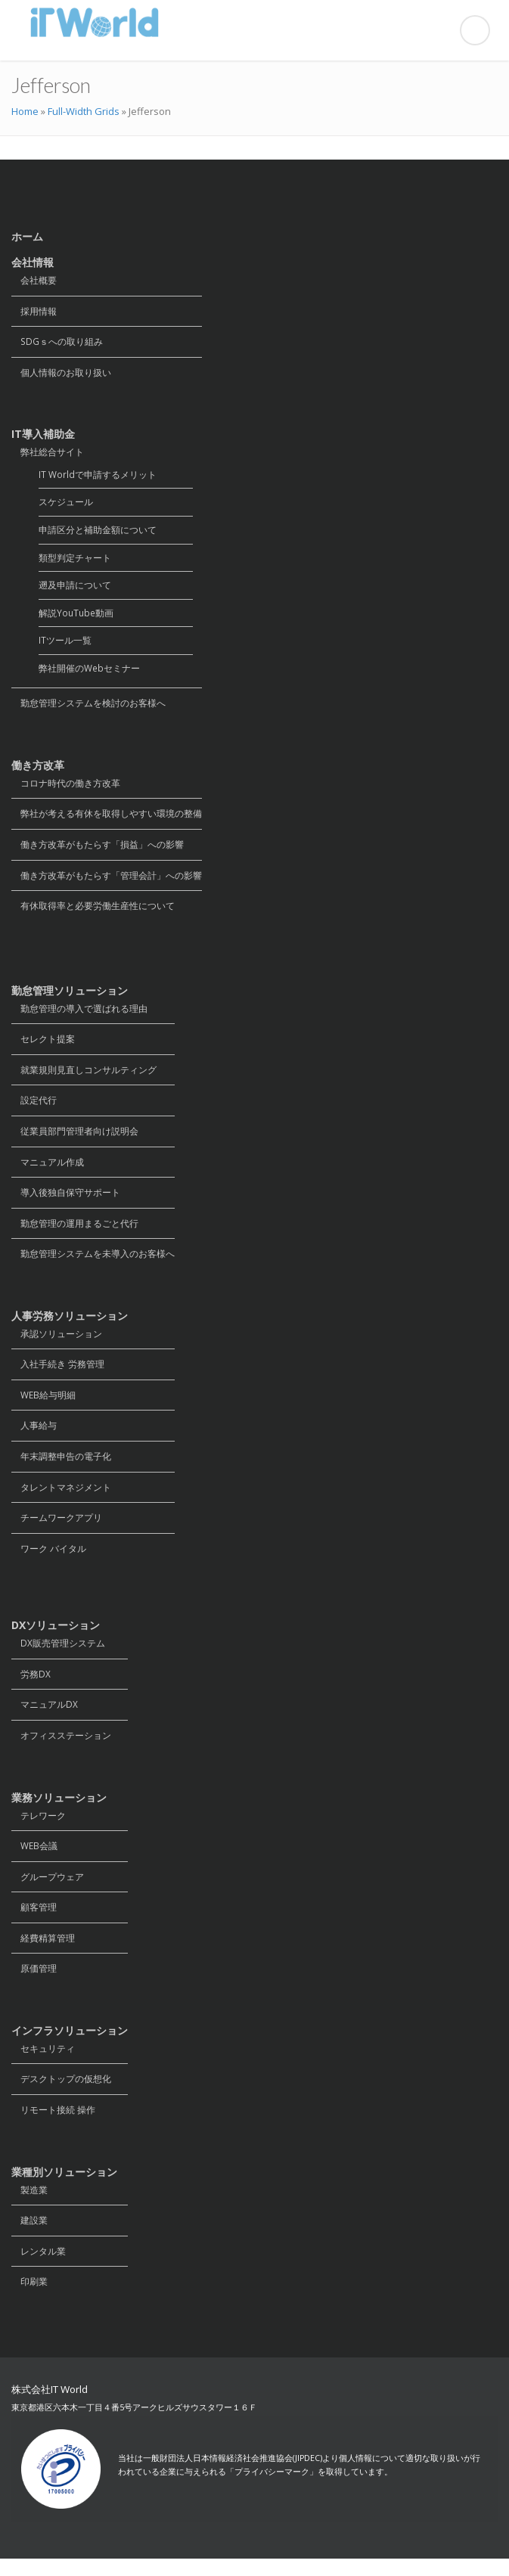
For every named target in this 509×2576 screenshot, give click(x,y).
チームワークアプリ (56, 1528)
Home (25, 111)
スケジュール (66, 504)
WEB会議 (34, 1859)
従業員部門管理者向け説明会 (74, 1138)
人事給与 (34, 1435)
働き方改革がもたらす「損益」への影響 (97, 849)
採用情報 (34, 311)
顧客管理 (34, 1921)
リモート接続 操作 (53, 2125)
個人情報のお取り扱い (61, 373)
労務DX (31, 1686)
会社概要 (34, 280)
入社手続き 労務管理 (57, 1373)
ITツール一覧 (65, 644)
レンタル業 (38, 2267)
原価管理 (34, 1983)
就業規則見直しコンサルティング (84, 1076)
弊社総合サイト (47, 453)
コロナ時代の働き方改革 (65, 787)
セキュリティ (43, 2063)
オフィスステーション (61, 1748)
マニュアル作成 (47, 1169)
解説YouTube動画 (76, 616)
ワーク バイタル (48, 1559)
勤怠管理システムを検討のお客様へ (88, 707)
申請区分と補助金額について (98, 532)
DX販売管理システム (58, 1655)
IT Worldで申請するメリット (98, 476)
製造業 (29, 2205)
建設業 (29, 2236)
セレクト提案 (43, 1045)
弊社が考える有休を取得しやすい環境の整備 (106, 818)
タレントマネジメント (61, 1497)
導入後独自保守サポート (65, 1200)
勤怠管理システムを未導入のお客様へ (93, 1262)
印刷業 (29, 2298)
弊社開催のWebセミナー (89, 672)
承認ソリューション (56, 1342)
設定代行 (34, 1107)
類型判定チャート (75, 560)
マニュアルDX (44, 1717)
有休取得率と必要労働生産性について (93, 911)
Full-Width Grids (83, 111)
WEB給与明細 (43, 1404)
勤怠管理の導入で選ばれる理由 (79, 1014)
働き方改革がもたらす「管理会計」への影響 (106, 880)
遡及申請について (75, 588)
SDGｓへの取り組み (56, 342)
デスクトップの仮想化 (61, 2094)
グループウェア (47, 1890)
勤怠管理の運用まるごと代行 (74, 1231)
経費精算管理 (43, 1952)
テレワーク (38, 1828)
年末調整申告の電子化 (61, 1466)
